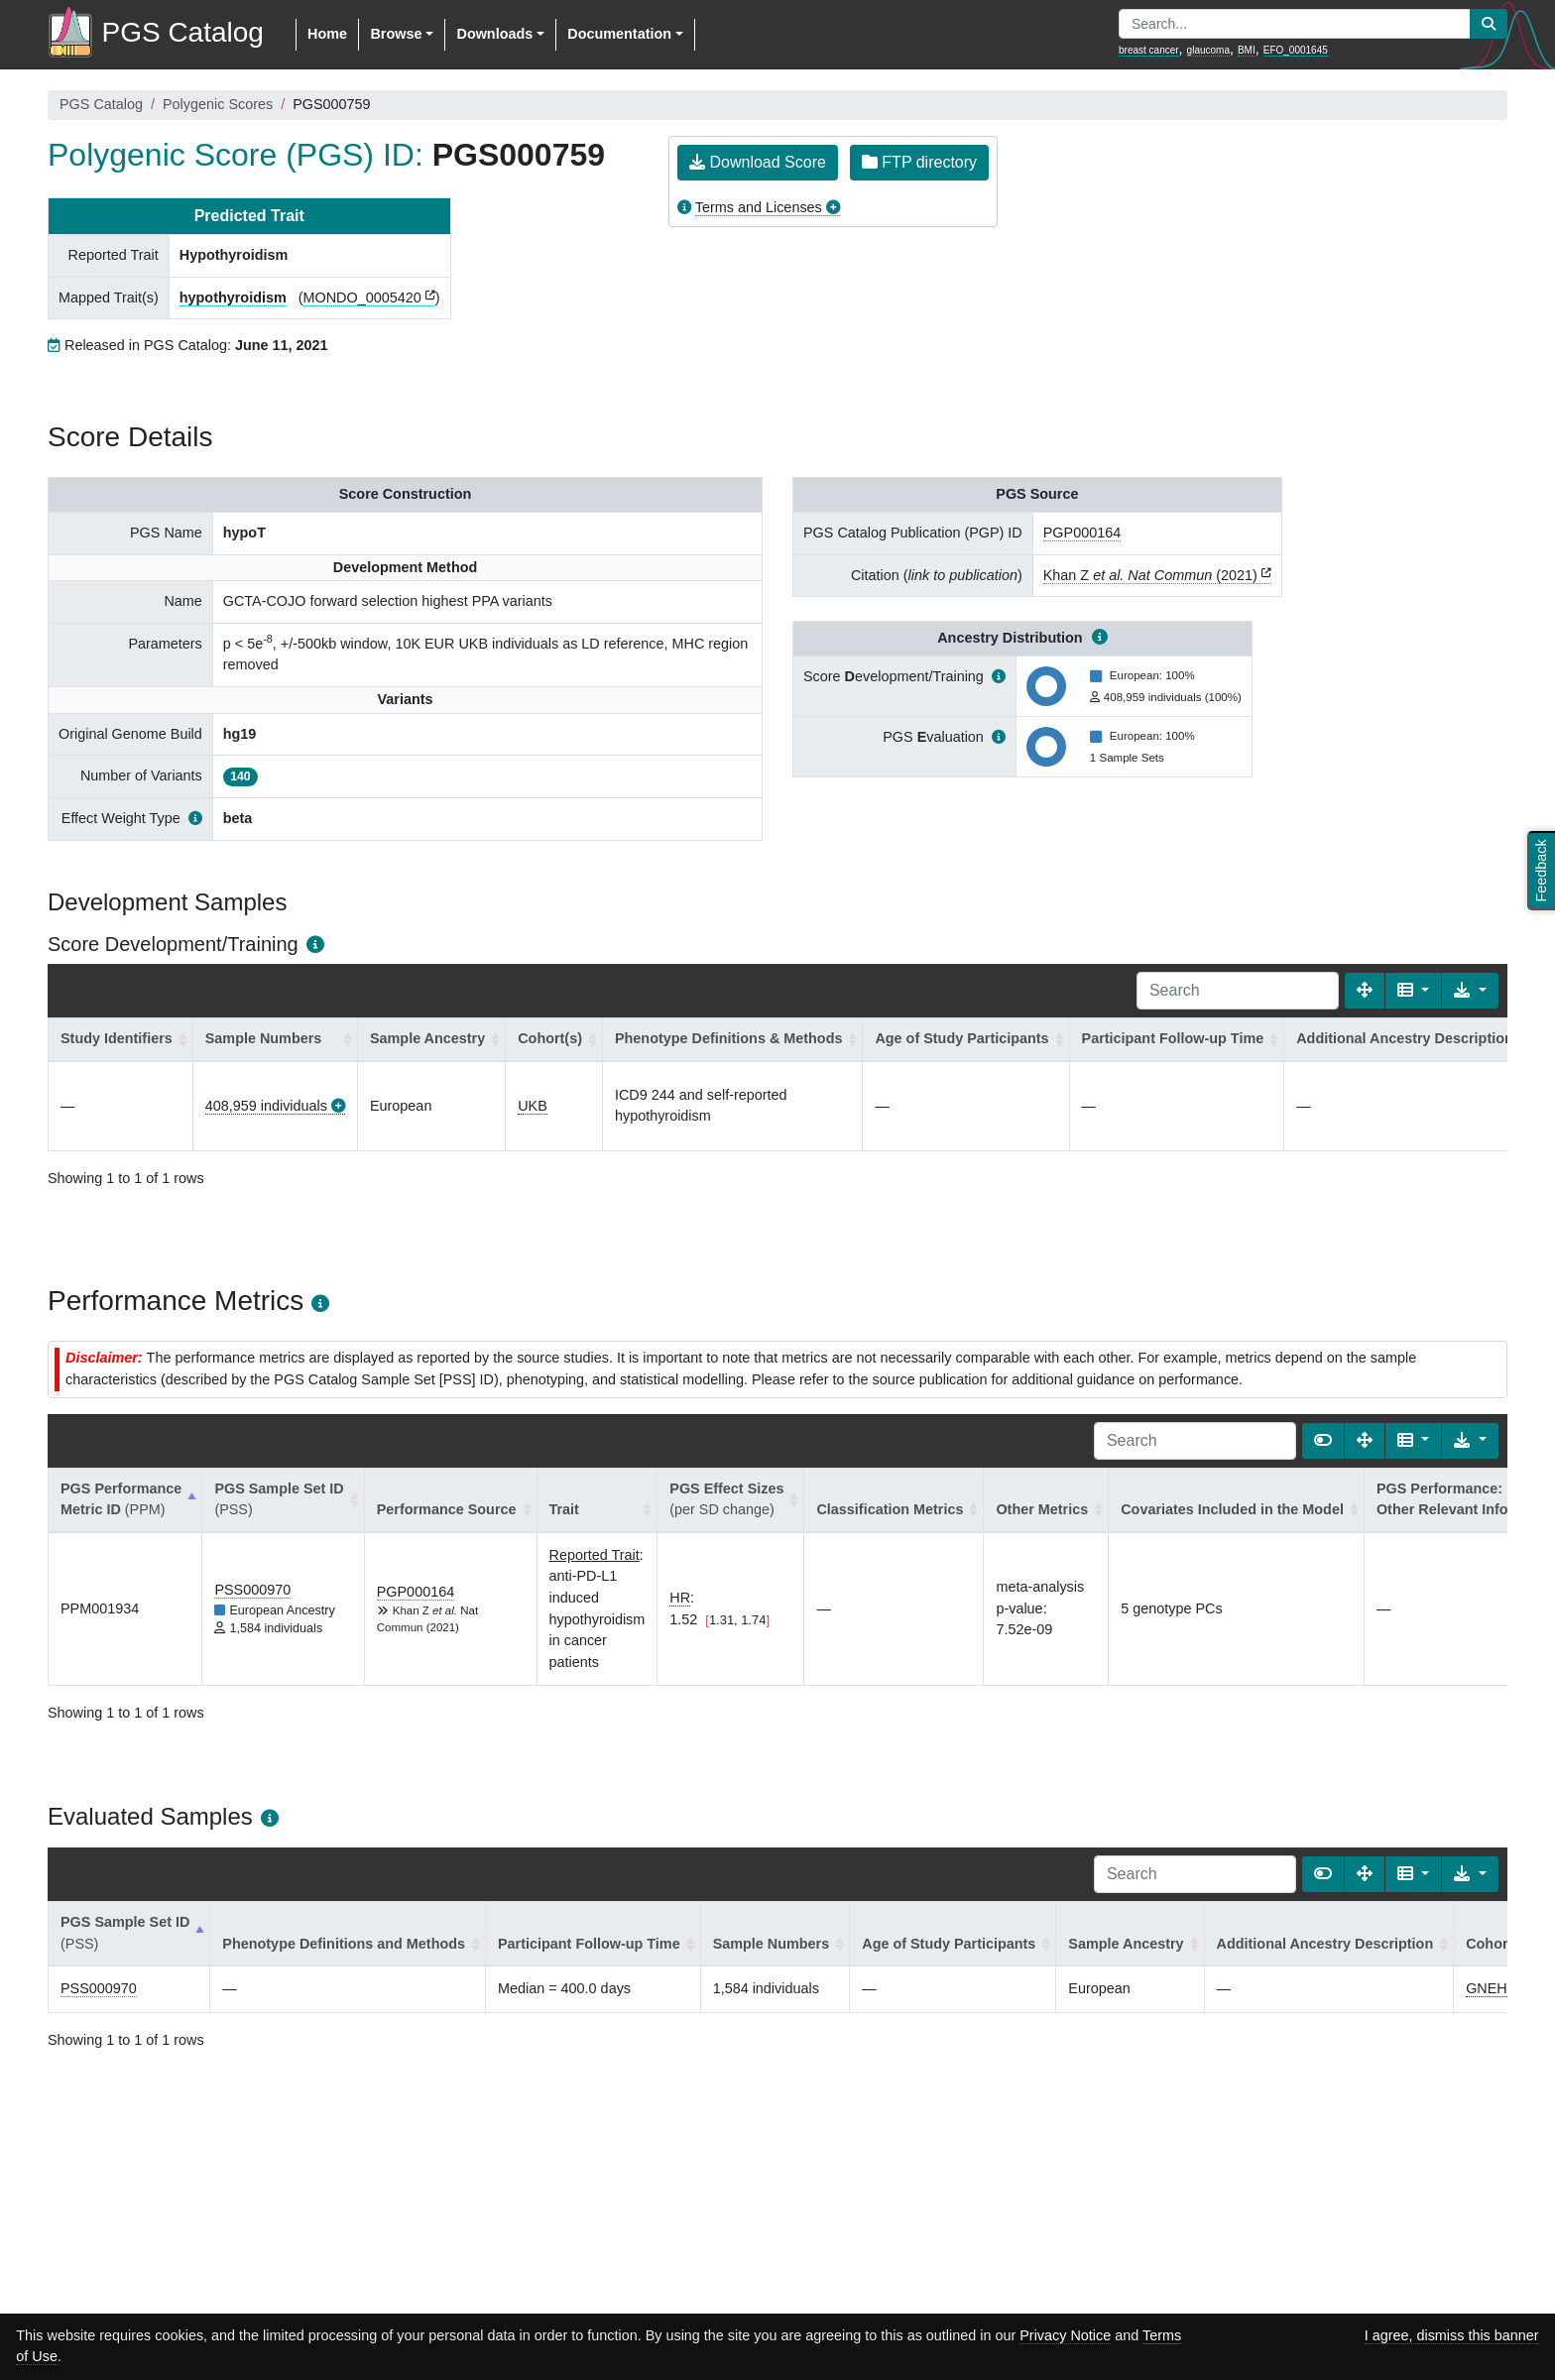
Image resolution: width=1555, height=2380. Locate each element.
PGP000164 (1082, 532)
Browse (395, 34)
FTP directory (919, 162)
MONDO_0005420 (362, 297)
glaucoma (1208, 50)
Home (327, 34)
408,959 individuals (266, 1106)
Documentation (619, 34)
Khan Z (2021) (1150, 575)
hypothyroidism (233, 297)
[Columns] (1413, 991)
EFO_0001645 (1295, 50)
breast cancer (1149, 50)
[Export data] (1470, 991)
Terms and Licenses (758, 207)
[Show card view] (1323, 1441)
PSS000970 (252, 1590)
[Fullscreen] (1364, 991)
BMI (1247, 50)
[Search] (1237, 991)
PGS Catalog (101, 104)
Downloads (494, 34)
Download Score (757, 162)
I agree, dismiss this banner (1452, 2335)
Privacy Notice (1065, 2335)
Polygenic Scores (218, 104)
